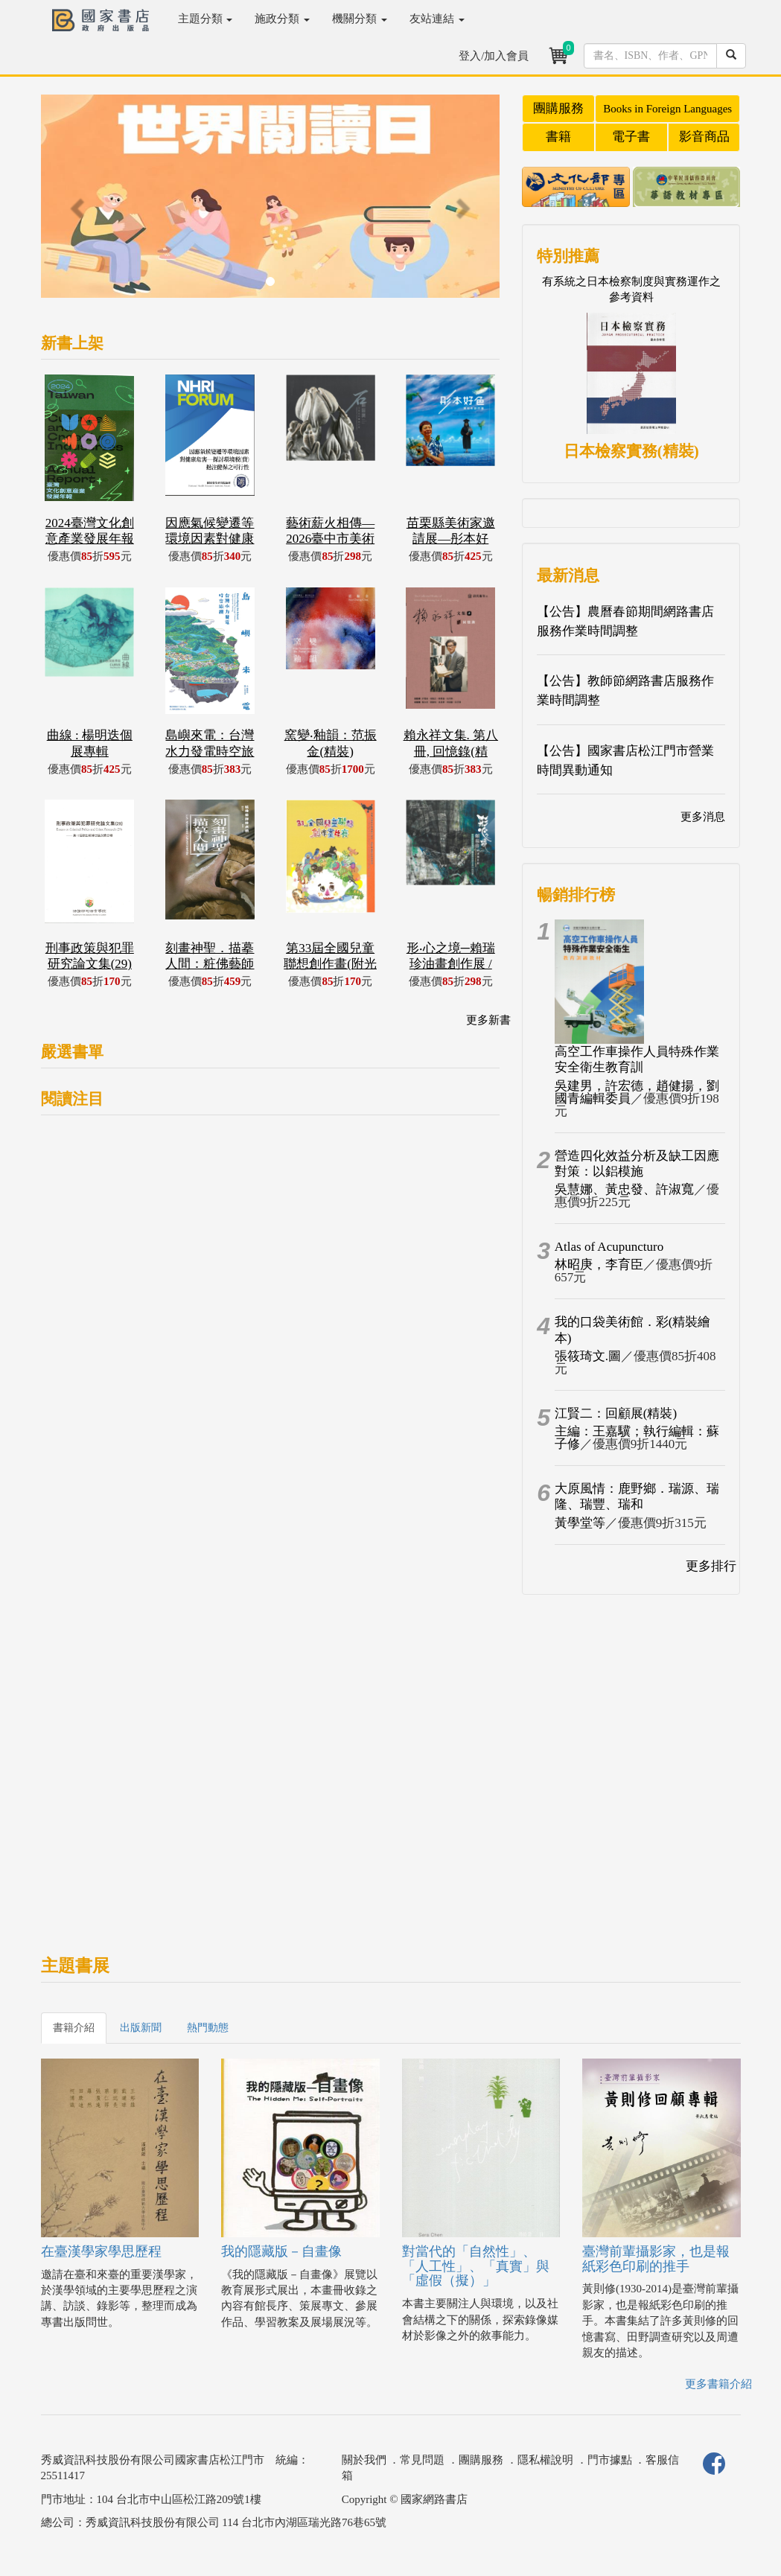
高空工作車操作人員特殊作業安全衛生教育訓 (637, 1059)
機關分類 (359, 19)
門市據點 (609, 2460)
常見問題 (422, 2460)
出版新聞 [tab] (141, 2027)
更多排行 (711, 1566)
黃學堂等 (580, 1523)
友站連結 (437, 19)
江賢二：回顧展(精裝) (616, 1413)
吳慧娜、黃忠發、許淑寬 (624, 1189)
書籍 (558, 137)
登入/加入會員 (494, 56)
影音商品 (704, 137)
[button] (75, 204)
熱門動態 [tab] (208, 2027)
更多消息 (702, 817)
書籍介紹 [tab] (74, 2027)
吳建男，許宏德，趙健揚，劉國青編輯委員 (637, 1092)
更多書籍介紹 (718, 2384)
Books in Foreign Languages (667, 109)
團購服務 (558, 108)
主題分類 (205, 19)
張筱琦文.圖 (588, 1356)
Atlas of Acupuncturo (609, 1247)
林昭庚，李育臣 (599, 1264)
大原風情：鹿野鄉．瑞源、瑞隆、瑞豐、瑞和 (637, 1496)
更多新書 (488, 1020)
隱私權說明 (545, 2460)
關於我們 (364, 2460)
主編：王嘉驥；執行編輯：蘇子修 (637, 1437)
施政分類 (282, 19)
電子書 (631, 137)
